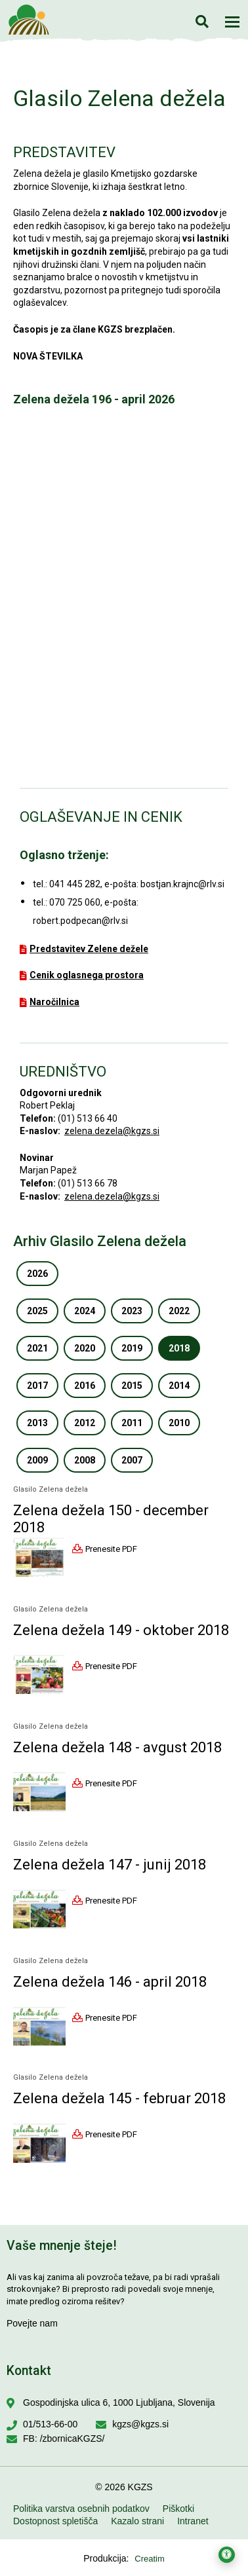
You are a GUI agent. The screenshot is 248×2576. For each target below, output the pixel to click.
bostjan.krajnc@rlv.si (182, 884)
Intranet (192, 2521)
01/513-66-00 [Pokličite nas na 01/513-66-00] (50, 2424)
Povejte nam (32, 2323)
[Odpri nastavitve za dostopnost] (226, 2555)
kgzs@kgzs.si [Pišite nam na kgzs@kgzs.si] (140, 2424)
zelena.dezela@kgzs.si (111, 1131)
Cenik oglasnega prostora (87, 975)
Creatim (149, 2559)
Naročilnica (54, 1002)
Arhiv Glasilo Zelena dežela (99, 1241)
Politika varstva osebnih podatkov (81, 2508)
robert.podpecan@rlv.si (80, 920)
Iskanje (202, 21)
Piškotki (178, 2508)
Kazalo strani (137, 2521)
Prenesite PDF (111, 1548)
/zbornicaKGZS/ (72, 2438)
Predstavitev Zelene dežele (89, 949)
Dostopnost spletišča (55, 2521)
